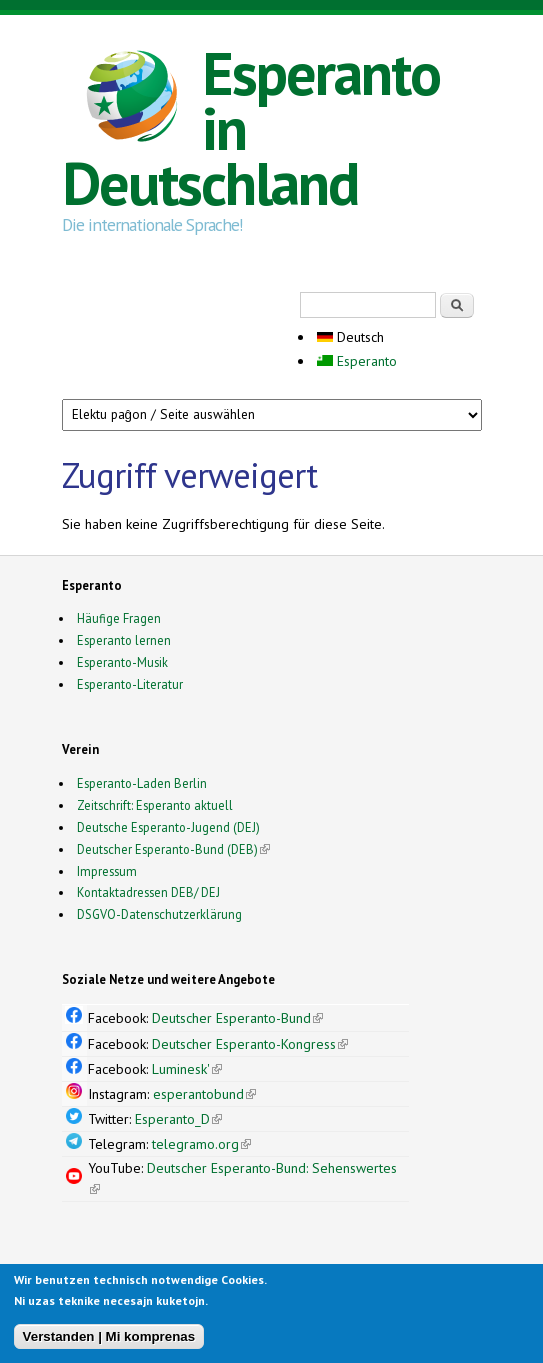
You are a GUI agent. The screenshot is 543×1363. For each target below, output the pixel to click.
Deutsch (350, 337)
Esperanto (357, 361)
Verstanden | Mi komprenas (109, 1338)
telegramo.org (201, 1144)
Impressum (107, 871)
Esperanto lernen (124, 640)
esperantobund (204, 1094)
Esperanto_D (178, 1119)
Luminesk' (187, 1069)
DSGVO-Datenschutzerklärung (159, 914)
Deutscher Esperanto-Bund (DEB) (167, 849)
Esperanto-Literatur (130, 684)
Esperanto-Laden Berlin (142, 783)
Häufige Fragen (119, 618)
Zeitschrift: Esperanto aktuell (155, 805)
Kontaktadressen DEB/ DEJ (148, 892)
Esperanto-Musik (122, 662)
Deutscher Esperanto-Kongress (250, 1044)
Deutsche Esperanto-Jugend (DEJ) (168, 827)
